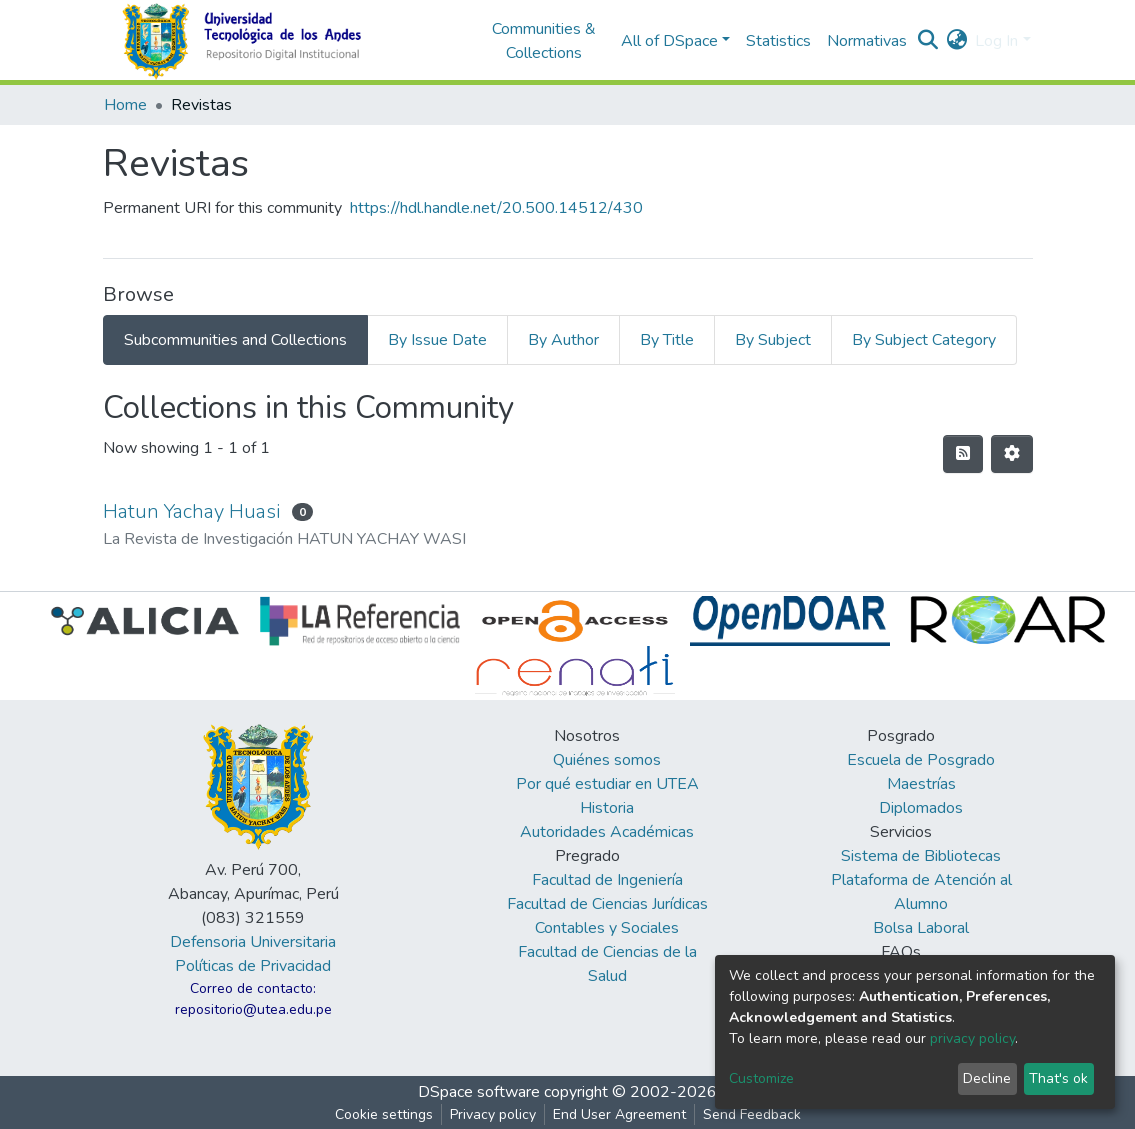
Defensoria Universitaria (253, 942)
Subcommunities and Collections (235, 340)
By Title (667, 340)
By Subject (773, 340)
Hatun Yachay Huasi (191, 511)
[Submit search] (927, 41)
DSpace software (479, 1092)
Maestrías (921, 784)
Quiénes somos (607, 760)
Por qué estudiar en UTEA (607, 784)
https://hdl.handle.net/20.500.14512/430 (496, 208)
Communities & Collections (544, 41)
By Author (563, 340)
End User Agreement (619, 1114)
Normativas (867, 41)
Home (125, 105)
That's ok (1058, 1078)
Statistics (778, 41)
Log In (996, 41)
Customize (761, 1078)
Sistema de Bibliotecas (921, 856)
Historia (607, 808)
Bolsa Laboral (921, 928)
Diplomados (921, 808)
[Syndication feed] (963, 454)
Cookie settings (384, 1114)
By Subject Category (924, 340)
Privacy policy (493, 1114)
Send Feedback (752, 1114)
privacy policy (972, 1038)
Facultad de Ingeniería (607, 880)
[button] (956, 41)
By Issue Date (437, 340)
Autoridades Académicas (607, 832)
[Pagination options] (1012, 454)
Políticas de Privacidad (253, 966)
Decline (987, 1078)
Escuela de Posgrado (921, 760)
